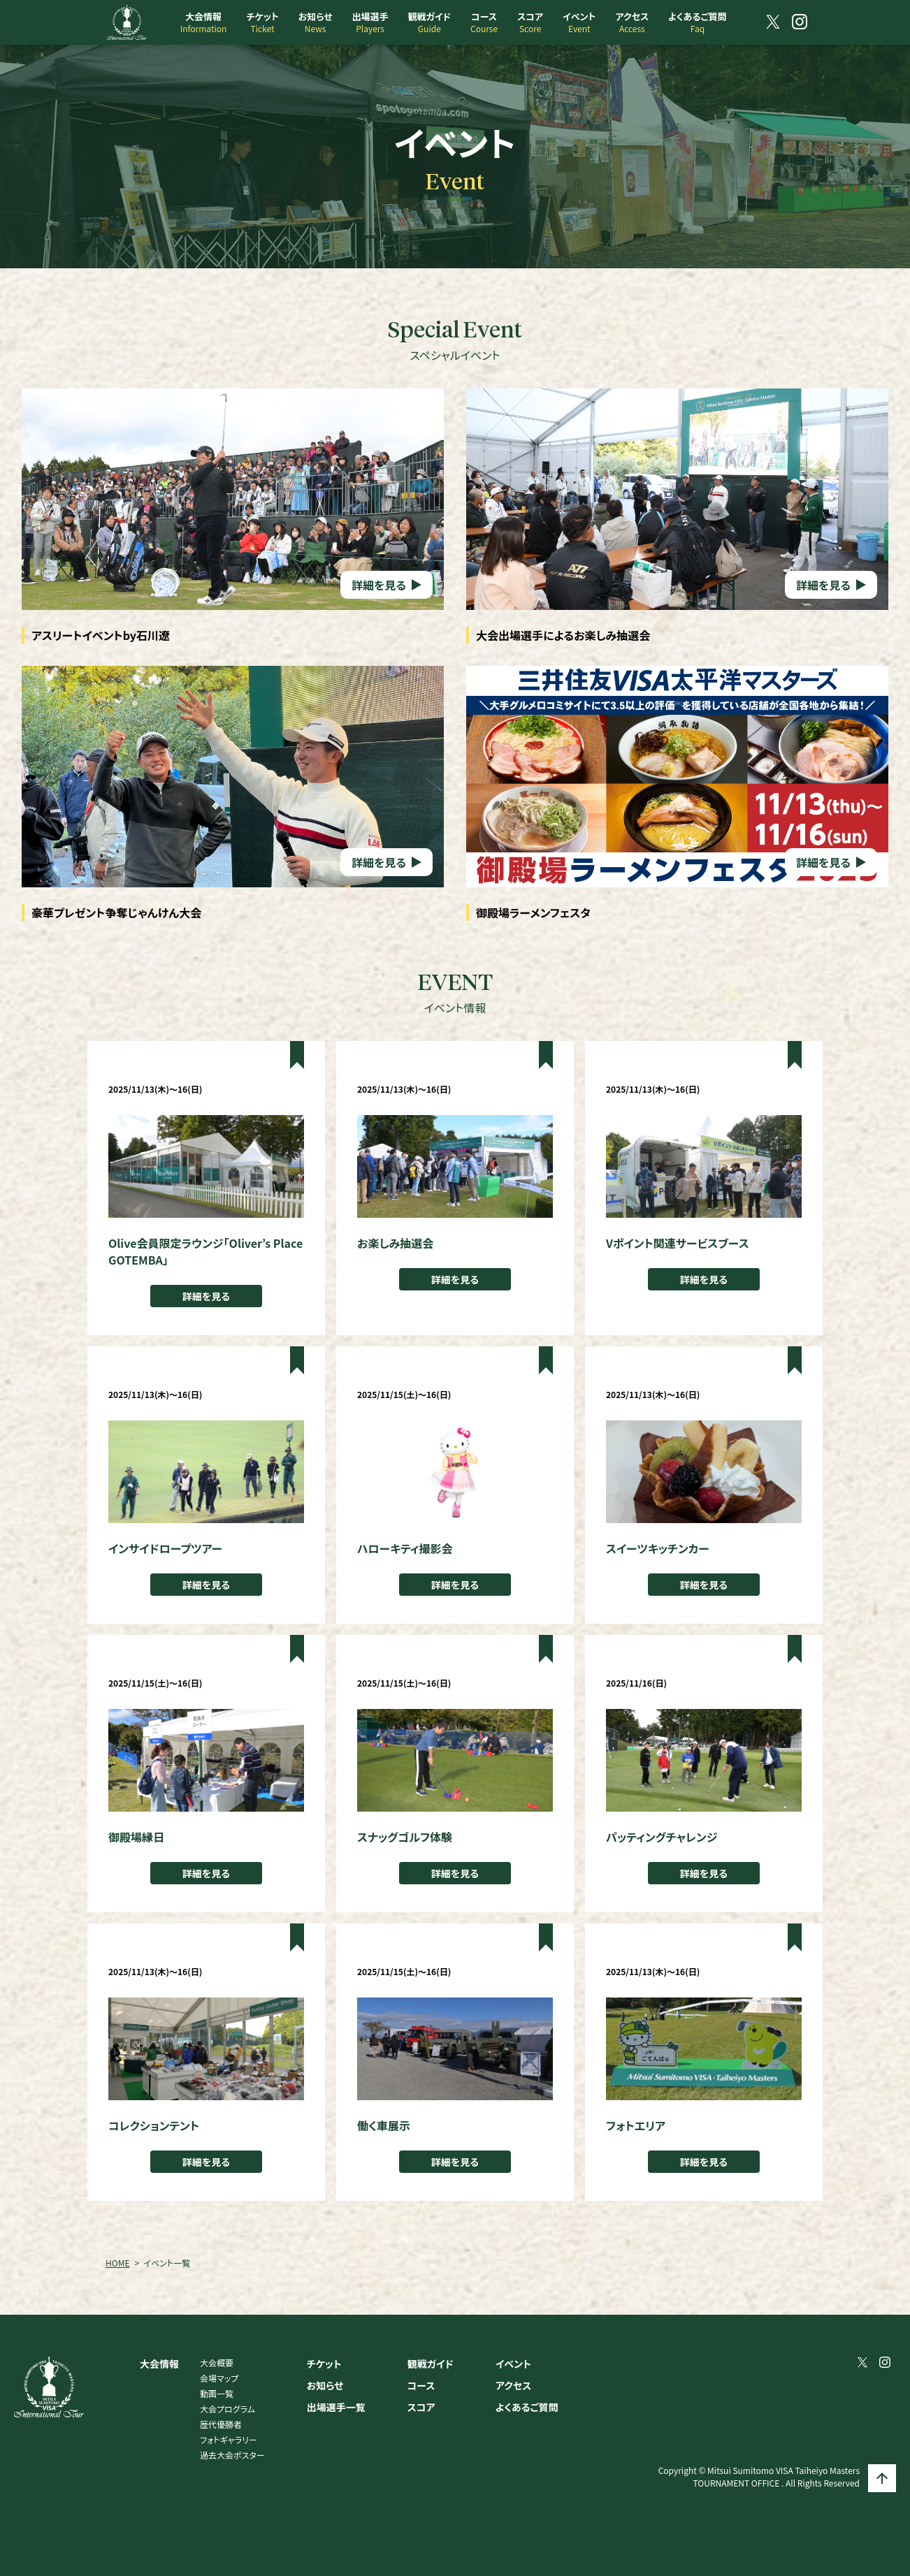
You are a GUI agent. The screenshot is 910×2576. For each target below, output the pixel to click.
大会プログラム (227, 2409)
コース (421, 2385)
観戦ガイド (430, 2364)
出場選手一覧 (336, 2407)
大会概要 (216, 2362)
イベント (513, 2364)
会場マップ (219, 2378)
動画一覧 (216, 2393)
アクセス (513, 2385)
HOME (117, 2263)
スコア (421, 2407)
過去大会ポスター (232, 2455)
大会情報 (159, 2364)
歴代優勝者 (221, 2424)
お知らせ (325, 2385)
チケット (324, 2364)
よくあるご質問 (527, 2407)
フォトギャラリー (228, 2439)
